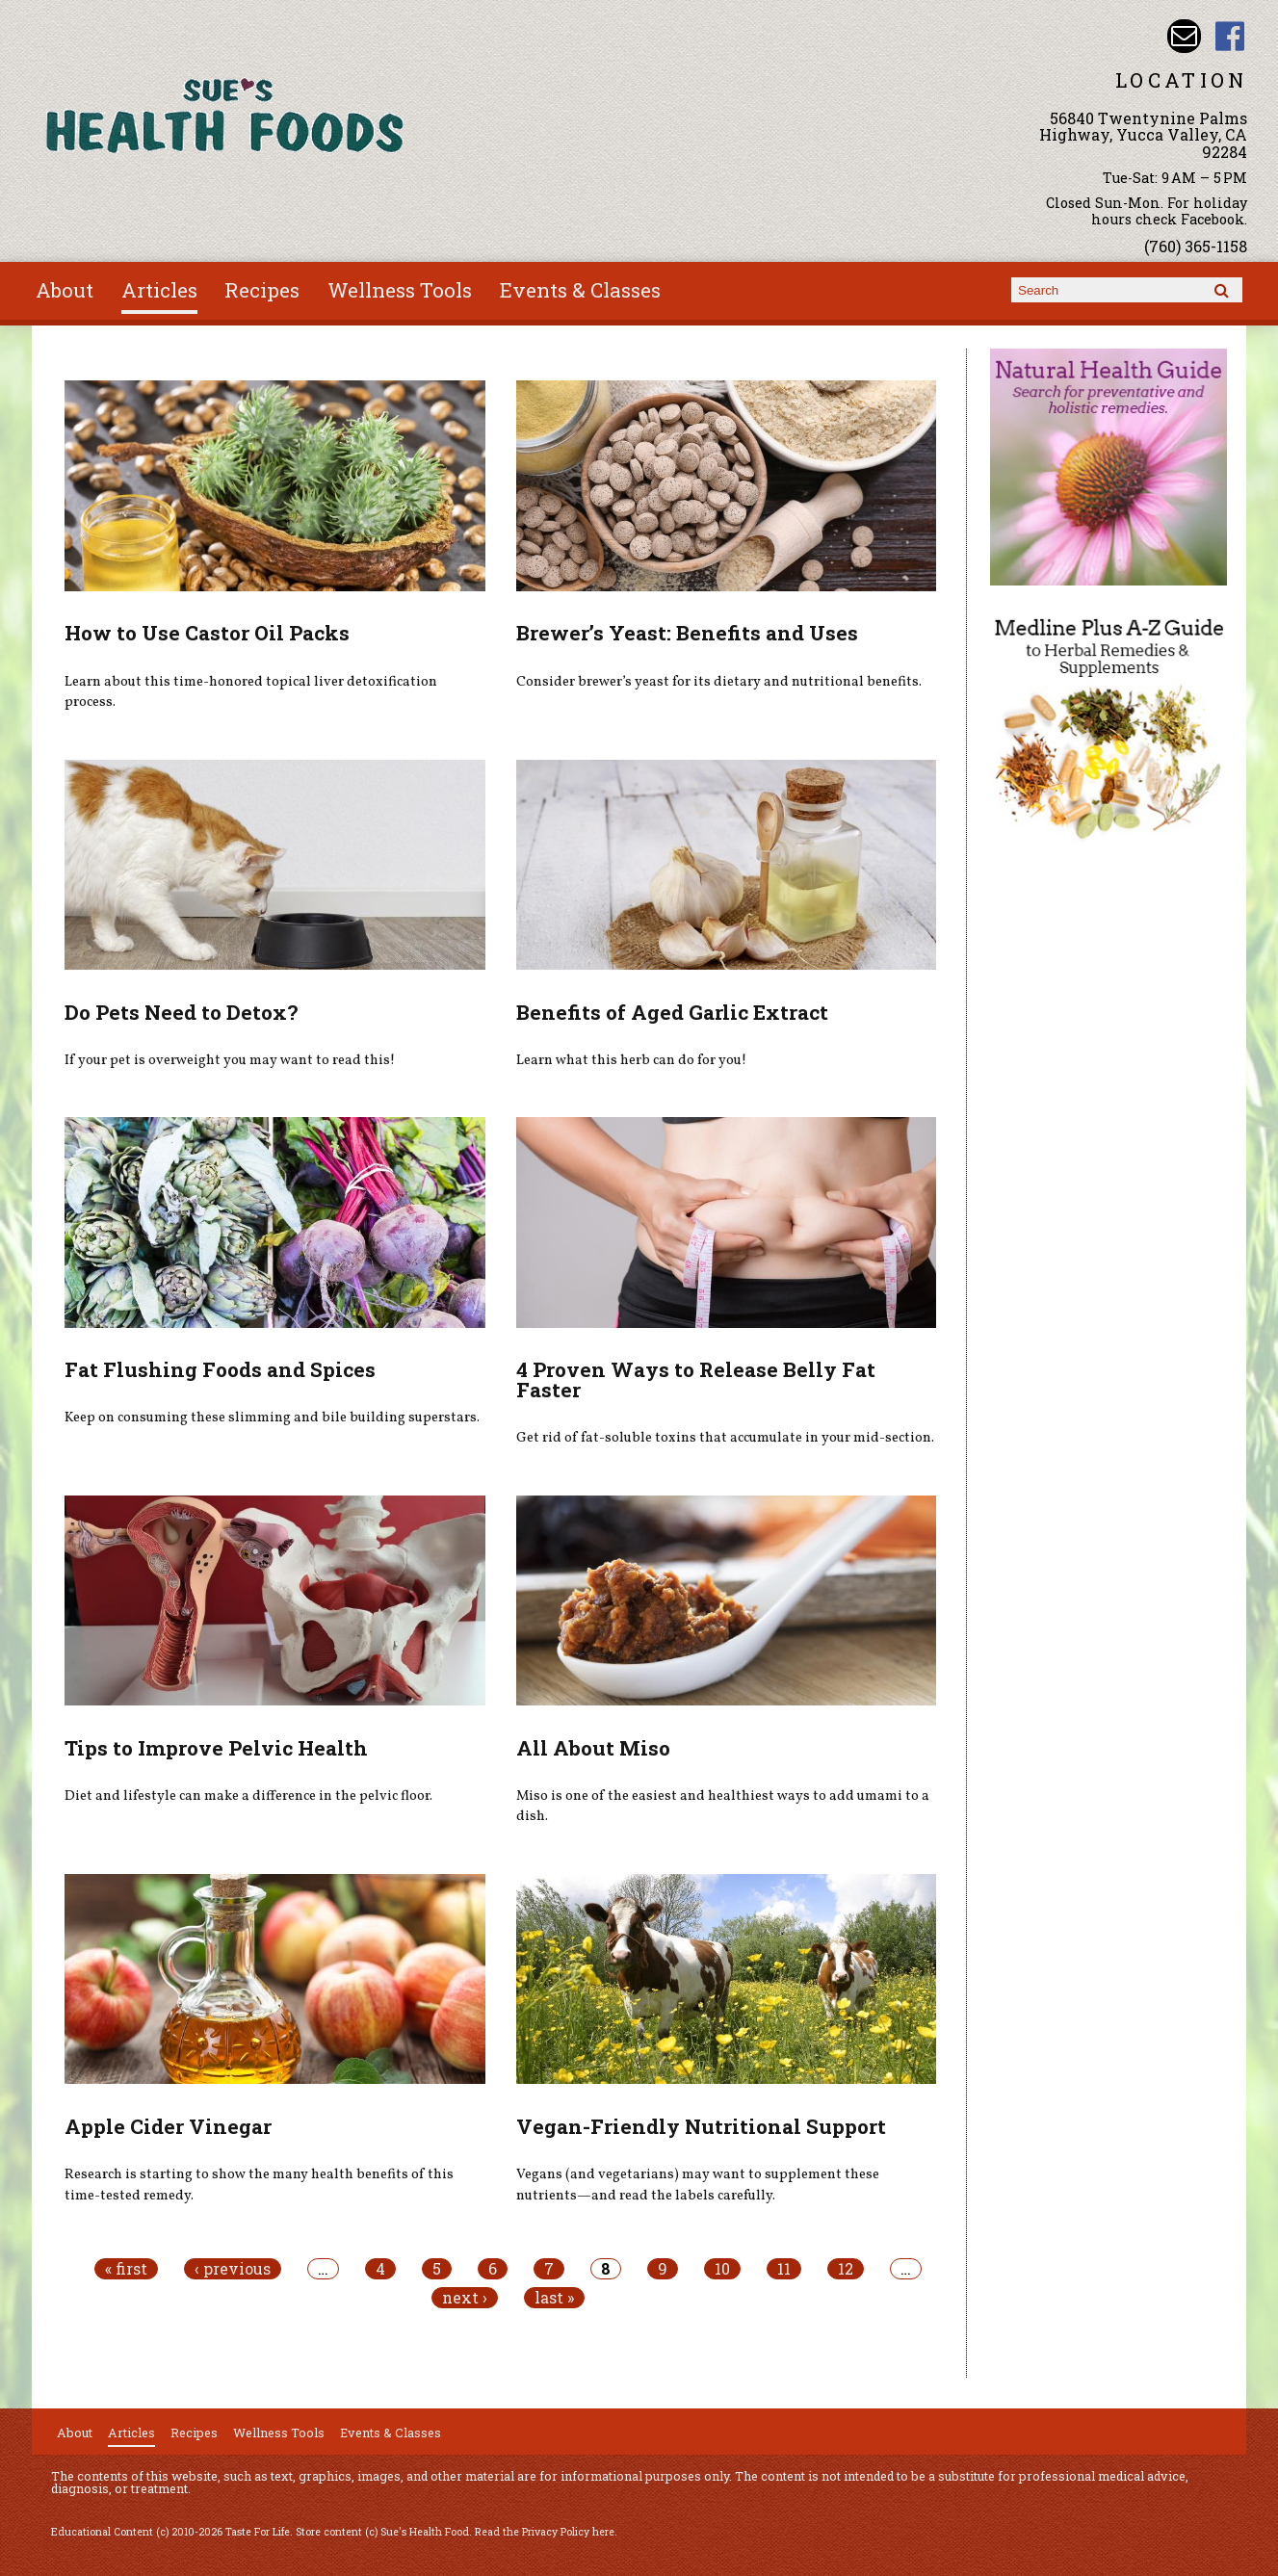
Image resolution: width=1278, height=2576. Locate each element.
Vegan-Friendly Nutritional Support (701, 2126)
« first (126, 2268)
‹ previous (233, 2268)
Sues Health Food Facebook (1230, 36)
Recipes (262, 289)
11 (784, 2268)
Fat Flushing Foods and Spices (220, 1369)
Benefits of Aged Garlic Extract (672, 1012)
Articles (159, 289)
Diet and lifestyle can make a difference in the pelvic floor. (248, 1796)
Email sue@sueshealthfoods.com (1184, 36)
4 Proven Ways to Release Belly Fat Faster (695, 1379)
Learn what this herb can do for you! (631, 1060)
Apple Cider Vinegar (168, 2126)
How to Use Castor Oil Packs (207, 632)
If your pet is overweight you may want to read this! (230, 1060)
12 (845, 2268)
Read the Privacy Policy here (544, 2531)
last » (554, 2297)
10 (722, 2268)
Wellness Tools (399, 289)
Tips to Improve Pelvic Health (216, 1747)
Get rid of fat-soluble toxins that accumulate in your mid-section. (725, 1437)
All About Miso (593, 1747)
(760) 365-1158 (1195, 246)
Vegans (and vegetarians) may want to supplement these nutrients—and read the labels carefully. (697, 2185)
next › (464, 2297)
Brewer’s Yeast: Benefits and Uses (687, 632)
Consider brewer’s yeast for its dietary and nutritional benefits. (719, 681)
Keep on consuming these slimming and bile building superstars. (272, 1417)
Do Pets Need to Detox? (181, 1012)
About (64, 289)
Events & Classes (580, 289)
